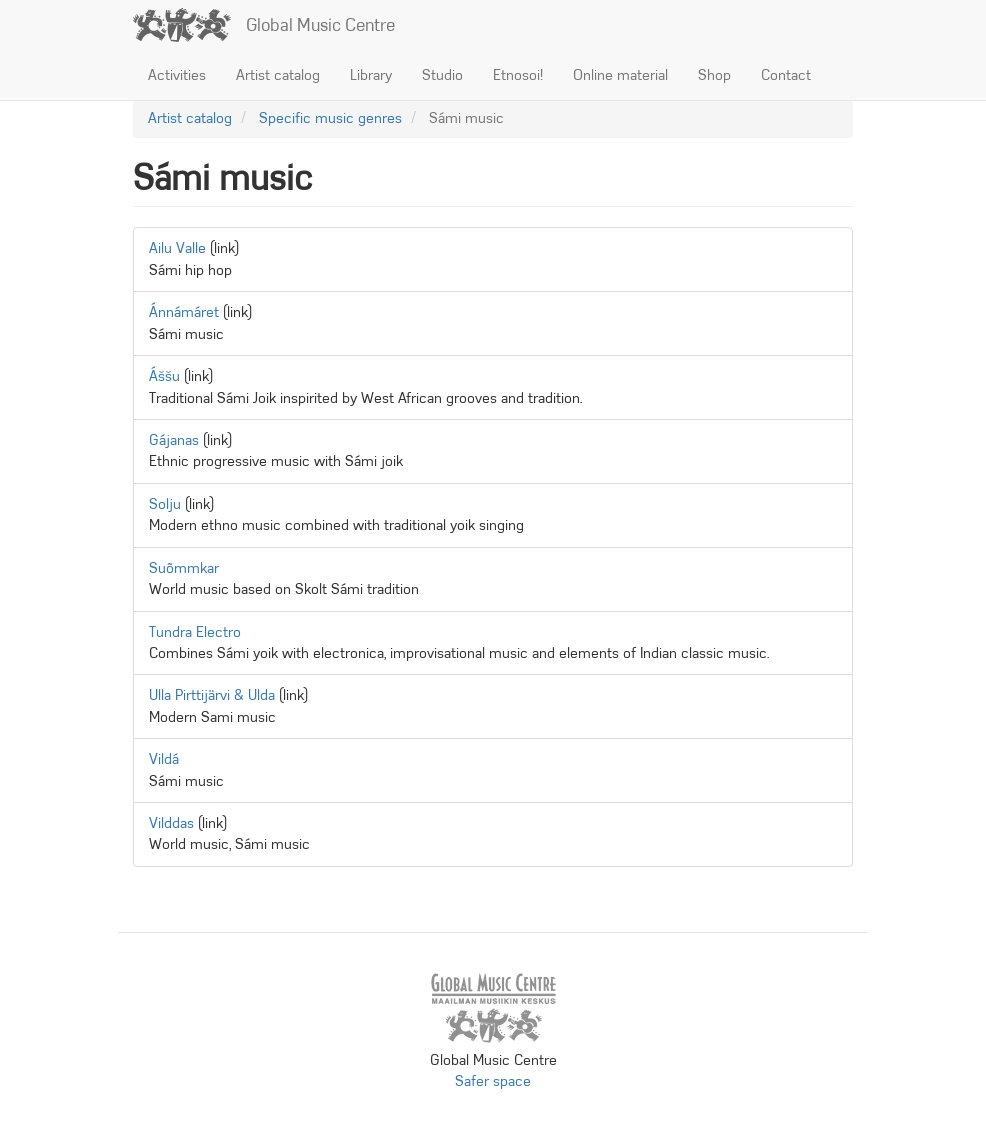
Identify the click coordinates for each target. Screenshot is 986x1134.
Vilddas (171, 823)
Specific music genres (330, 118)
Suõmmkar (184, 568)
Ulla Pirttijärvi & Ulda (212, 695)
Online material (620, 75)
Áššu (164, 376)
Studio (442, 75)
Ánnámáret (184, 312)
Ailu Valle (177, 248)
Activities (177, 75)
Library (371, 75)
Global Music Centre (320, 25)
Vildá (164, 759)
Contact (786, 75)
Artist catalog (278, 75)
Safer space (493, 1081)
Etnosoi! (518, 75)
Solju (165, 504)
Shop (714, 75)
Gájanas (174, 440)
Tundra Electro (195, 632)
